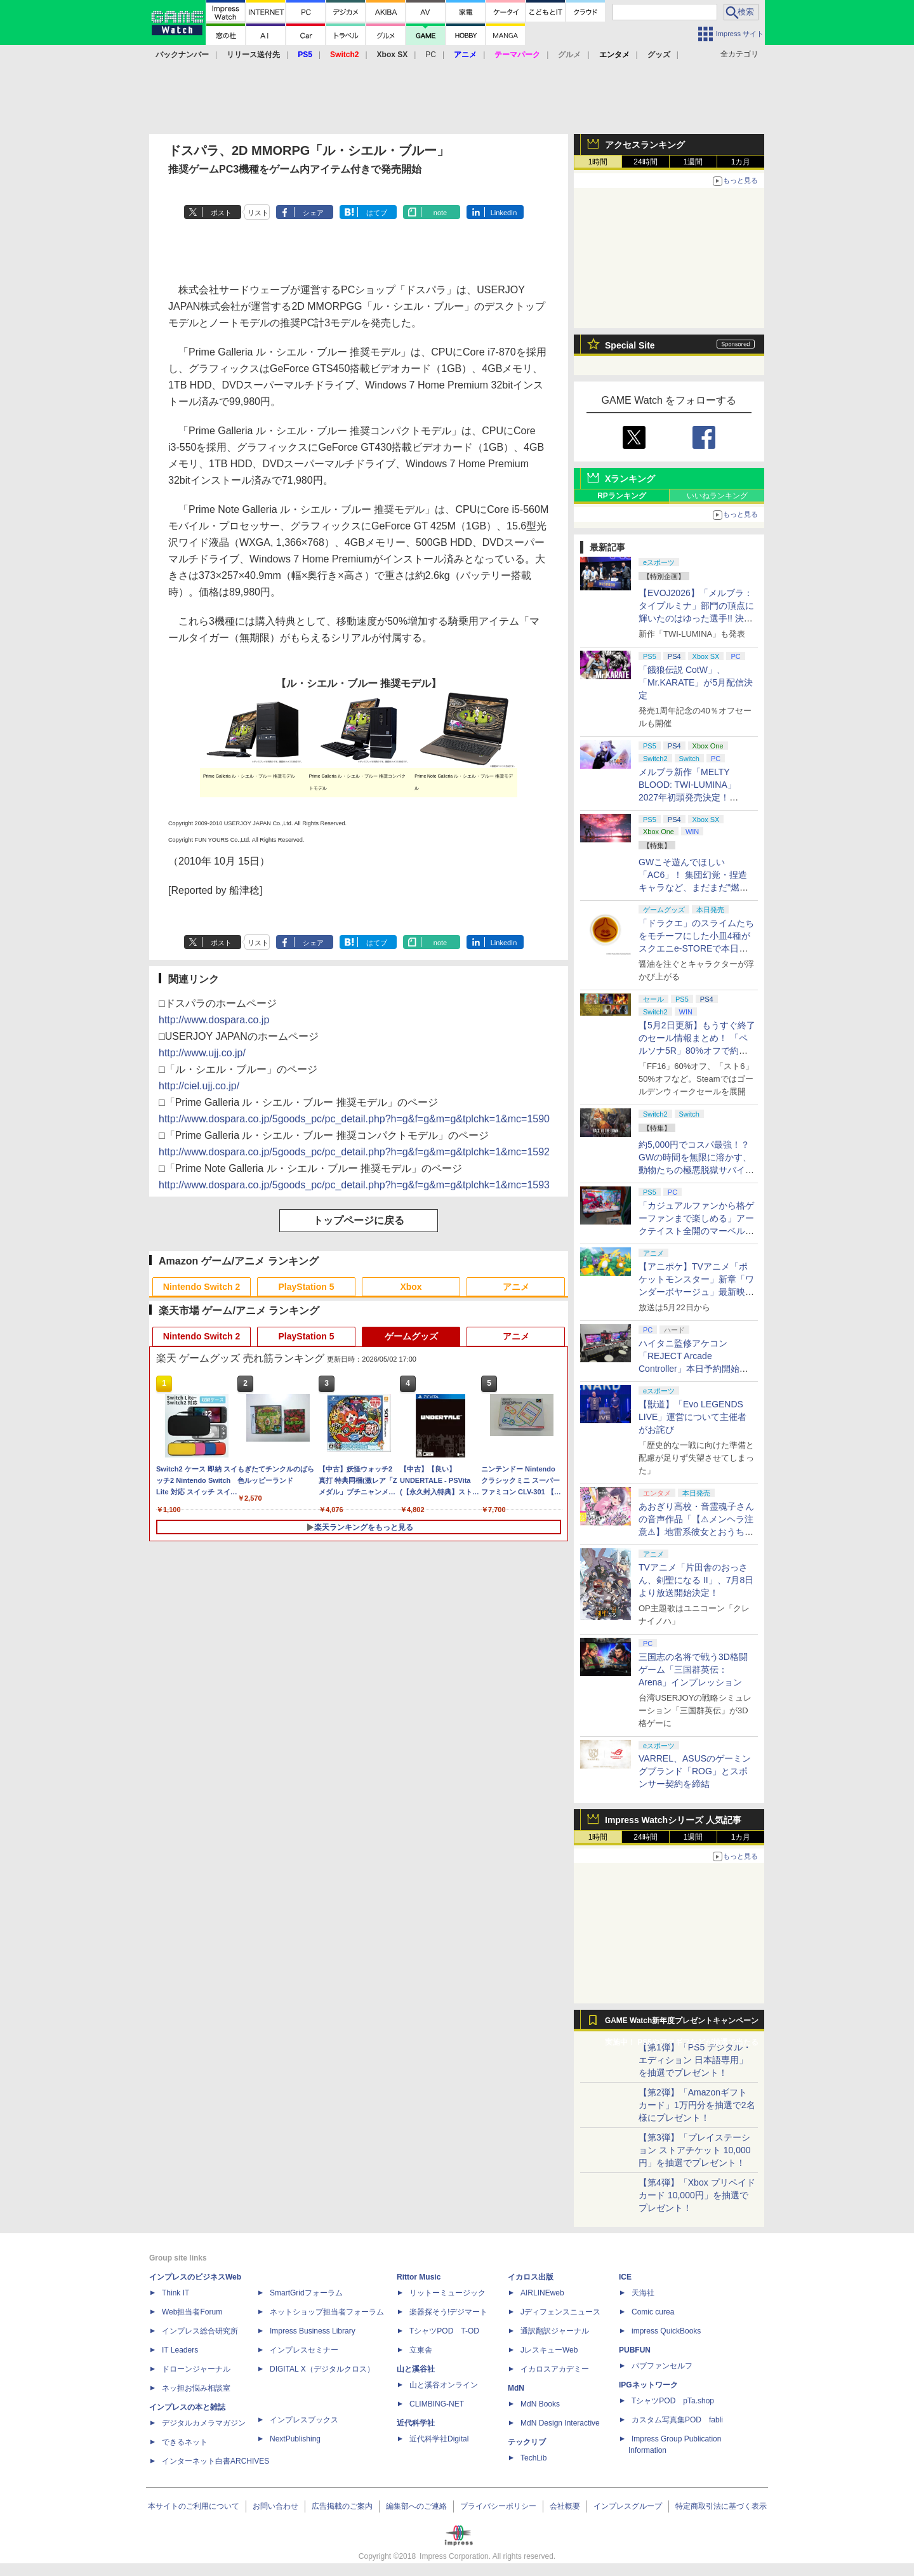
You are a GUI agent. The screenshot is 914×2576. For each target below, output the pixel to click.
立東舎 (420, 2350)
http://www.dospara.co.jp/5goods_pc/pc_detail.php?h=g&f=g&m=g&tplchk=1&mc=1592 (354, 1151)
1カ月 (741, 161)
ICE (625, 2277)
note (440, 212)
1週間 (693, 161)
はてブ (376, 212)
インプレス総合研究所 (200, 2331)
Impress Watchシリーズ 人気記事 (673, 1820)
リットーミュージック (447, 2292)
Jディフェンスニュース (560, 2311)
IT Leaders (180, 2350)
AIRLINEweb (542, 2292)
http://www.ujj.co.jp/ (202, 1052)
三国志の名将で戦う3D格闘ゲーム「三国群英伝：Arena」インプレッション (693, 1669)
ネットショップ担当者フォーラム (327, 2311)
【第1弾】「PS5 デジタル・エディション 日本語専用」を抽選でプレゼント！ (695, 2060)
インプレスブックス (304, 2419)
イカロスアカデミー (554, 2369)
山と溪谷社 (416, 2369)
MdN (516, 2388)
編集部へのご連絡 (416, 2506)
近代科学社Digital (438, 2438)
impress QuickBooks (666, 2331)
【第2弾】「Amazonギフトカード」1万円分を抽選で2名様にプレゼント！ (697, 2105)
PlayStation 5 (306, 1287)
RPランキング (621, 495)
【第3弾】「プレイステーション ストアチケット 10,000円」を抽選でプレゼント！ (695, 2150)
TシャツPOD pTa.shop (673, 2400)
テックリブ (527, 2442)
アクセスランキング (645, 145)
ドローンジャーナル (196, 2369)
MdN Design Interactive (560, 2423)
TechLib (533, 2457)
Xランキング (630, 479)
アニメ (516, 1287)
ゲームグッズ (411, 1336)
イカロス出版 (530, 2277)
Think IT (175, 2292)
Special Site (630, 345)
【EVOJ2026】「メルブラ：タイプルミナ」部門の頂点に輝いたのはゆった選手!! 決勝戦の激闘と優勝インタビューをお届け (696, 618)
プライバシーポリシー (498, 2506)
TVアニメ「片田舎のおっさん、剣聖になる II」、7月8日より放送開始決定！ (696, 1580)
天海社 (643, 2292)
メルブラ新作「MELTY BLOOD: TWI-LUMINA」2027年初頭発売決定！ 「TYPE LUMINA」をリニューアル (695, 797)
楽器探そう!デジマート (448, 2311)
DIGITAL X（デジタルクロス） (322, 2369)
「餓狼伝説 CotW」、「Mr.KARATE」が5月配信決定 (696, 682)
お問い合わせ (275, 2506)
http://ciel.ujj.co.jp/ (199, 1085)
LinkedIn (504, 212)
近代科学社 (416, 2423)
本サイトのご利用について (193, 2506)
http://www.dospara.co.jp (214, 1019)
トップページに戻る (358, 1220)
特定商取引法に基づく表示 (721, 2506)
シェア (313, 212)
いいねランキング (717, 495)
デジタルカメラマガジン (204, 2423)
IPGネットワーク (648, 2384)
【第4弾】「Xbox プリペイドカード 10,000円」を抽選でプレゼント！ (697, 2195)
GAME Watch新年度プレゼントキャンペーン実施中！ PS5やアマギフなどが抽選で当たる (681, 2023)
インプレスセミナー (304, 2350)
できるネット (185, 2442)
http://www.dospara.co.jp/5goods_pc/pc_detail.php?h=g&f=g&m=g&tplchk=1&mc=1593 (354, 1184)
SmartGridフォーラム (306, 2292)
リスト (258, 212)
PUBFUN (635, 2350)
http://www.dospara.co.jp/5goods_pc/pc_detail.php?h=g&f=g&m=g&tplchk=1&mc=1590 (354, 1118)
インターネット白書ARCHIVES (215, 2461)
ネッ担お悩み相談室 (196, 2388)
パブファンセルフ (662, 2365)
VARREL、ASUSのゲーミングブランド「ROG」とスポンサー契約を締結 (695, 1771)
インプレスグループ (627, 2506)
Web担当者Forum (192, 2311)
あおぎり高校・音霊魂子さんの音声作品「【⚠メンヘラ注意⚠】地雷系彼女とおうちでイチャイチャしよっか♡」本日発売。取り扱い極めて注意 (696, 1531)
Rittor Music (418, 2277)
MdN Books (540, 2404)
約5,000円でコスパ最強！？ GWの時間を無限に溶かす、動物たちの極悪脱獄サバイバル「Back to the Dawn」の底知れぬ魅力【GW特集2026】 (696, 1169)
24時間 (645, 161)
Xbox (410, 1287)
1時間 (598, 161)
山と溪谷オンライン (443, 2384)
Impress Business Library (312, 2331)
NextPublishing (295, 2438)
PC (430, 54)
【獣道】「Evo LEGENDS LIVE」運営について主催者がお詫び (692, 1417)
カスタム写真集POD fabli (677, 2419)
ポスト (221, 212)
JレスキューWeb (549, 2350)
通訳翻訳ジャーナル (554, 2331)
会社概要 (565, 2506)
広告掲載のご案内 (342, 2506)
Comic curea (653, 2311)
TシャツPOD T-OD (444, 2331)
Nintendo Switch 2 (201, 1287)
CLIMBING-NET (436, 2404)
